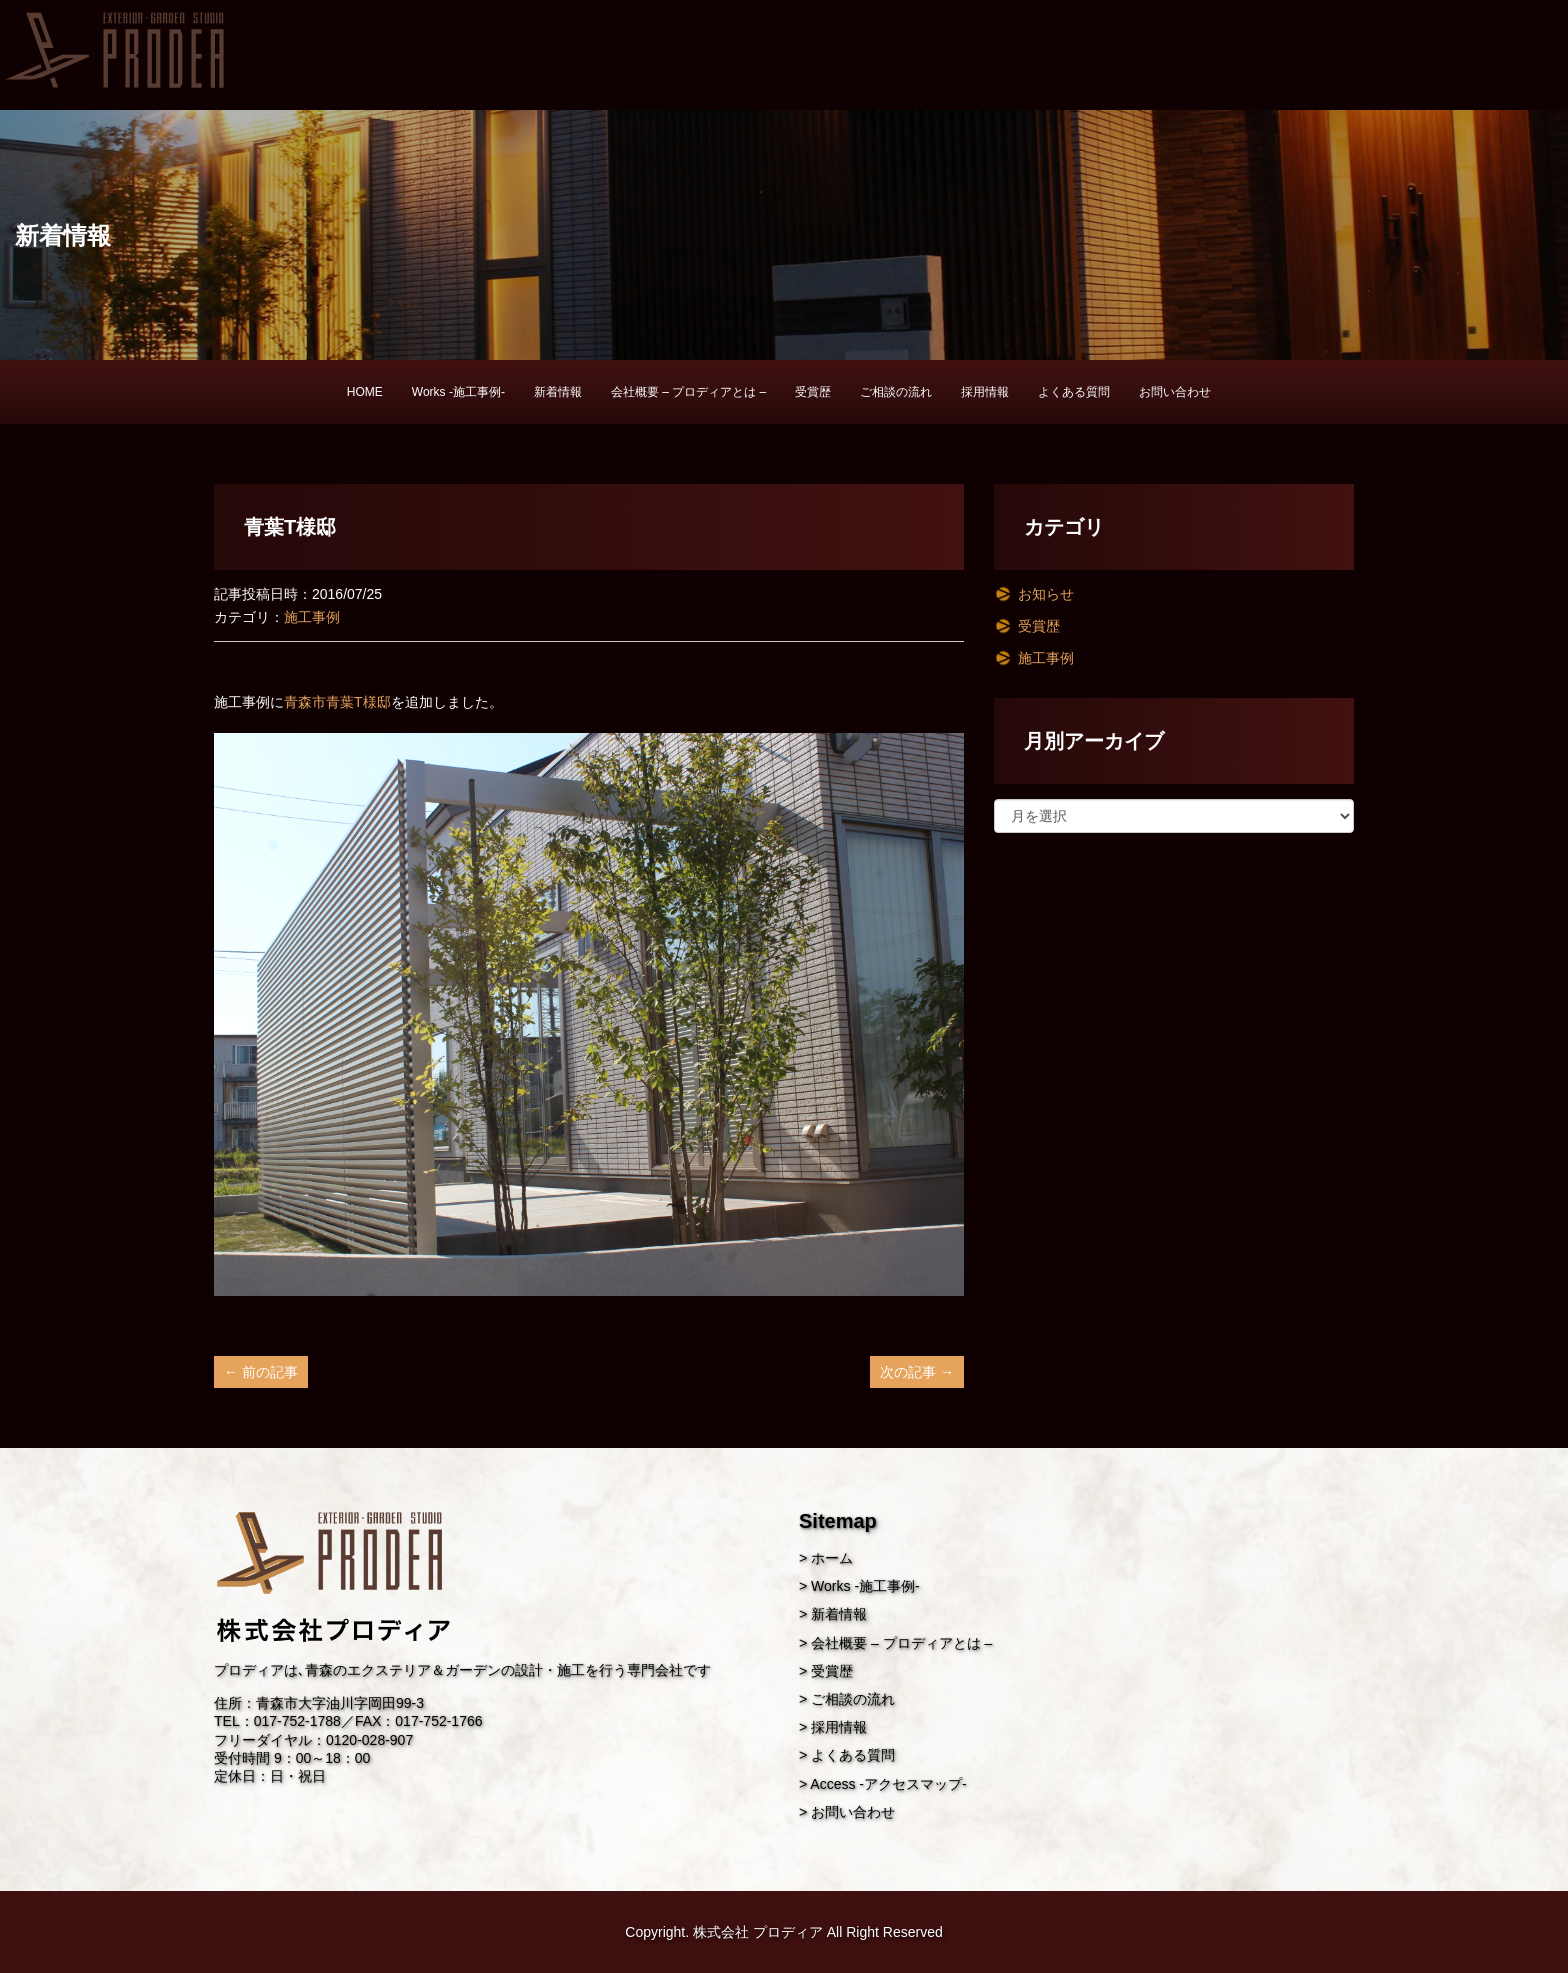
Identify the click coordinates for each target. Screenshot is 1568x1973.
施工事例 (312, 617)
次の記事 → (917, 1372)
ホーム (832, 1558)
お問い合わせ (1175, 392)
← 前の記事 (261, 1372)
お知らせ (1046, 594)
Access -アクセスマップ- (888, 1784)
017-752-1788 (297, 1721)
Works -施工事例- (458, 392)
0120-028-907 (369, 1740)
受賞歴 (813, 392)
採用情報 (985, 392)
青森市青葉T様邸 (337, 702)
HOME (365, 392)
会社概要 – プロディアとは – (688, 392)
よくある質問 (1074, 392)
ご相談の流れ (896, 392)
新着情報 (558, 392)
